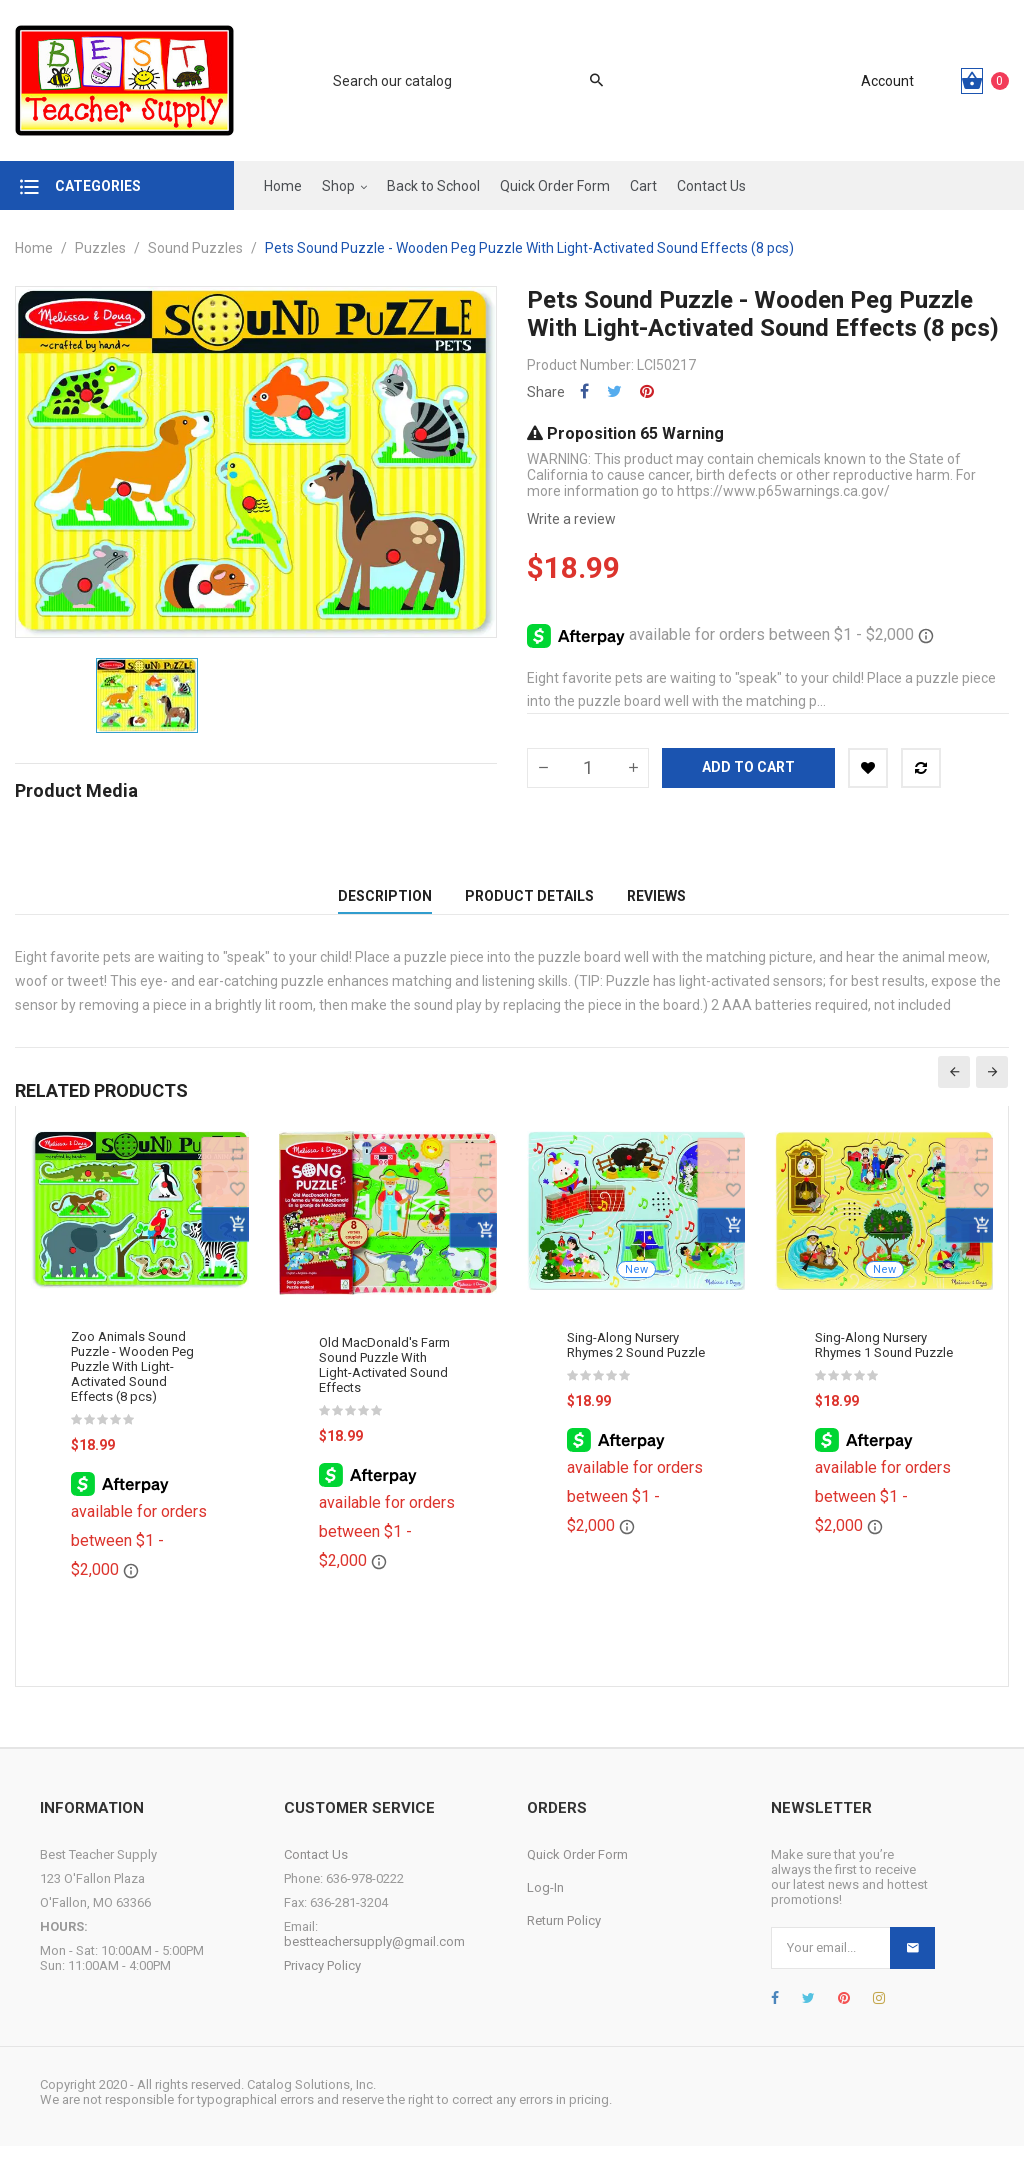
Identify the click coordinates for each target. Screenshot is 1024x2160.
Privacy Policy (322, 1979)
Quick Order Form (577, 1868)
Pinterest (647, 391)
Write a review (571, 519)
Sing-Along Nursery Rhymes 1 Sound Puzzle (884, 1359)
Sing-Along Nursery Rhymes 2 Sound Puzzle (636, 1359)
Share (584, 391)
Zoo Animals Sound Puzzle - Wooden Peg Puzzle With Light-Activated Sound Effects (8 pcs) (132, 1381)
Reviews (656, 903)
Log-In (545, 1901)
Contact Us (316, 1868)
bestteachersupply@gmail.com (374, 1955)
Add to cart (748, 767)
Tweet (614, 391)
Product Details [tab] (529, 903)
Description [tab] (385, 903)
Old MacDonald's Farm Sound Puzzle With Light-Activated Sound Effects (384, 1380)
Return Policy (564, 1934)
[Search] (458, 81)
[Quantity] (588, 768)
